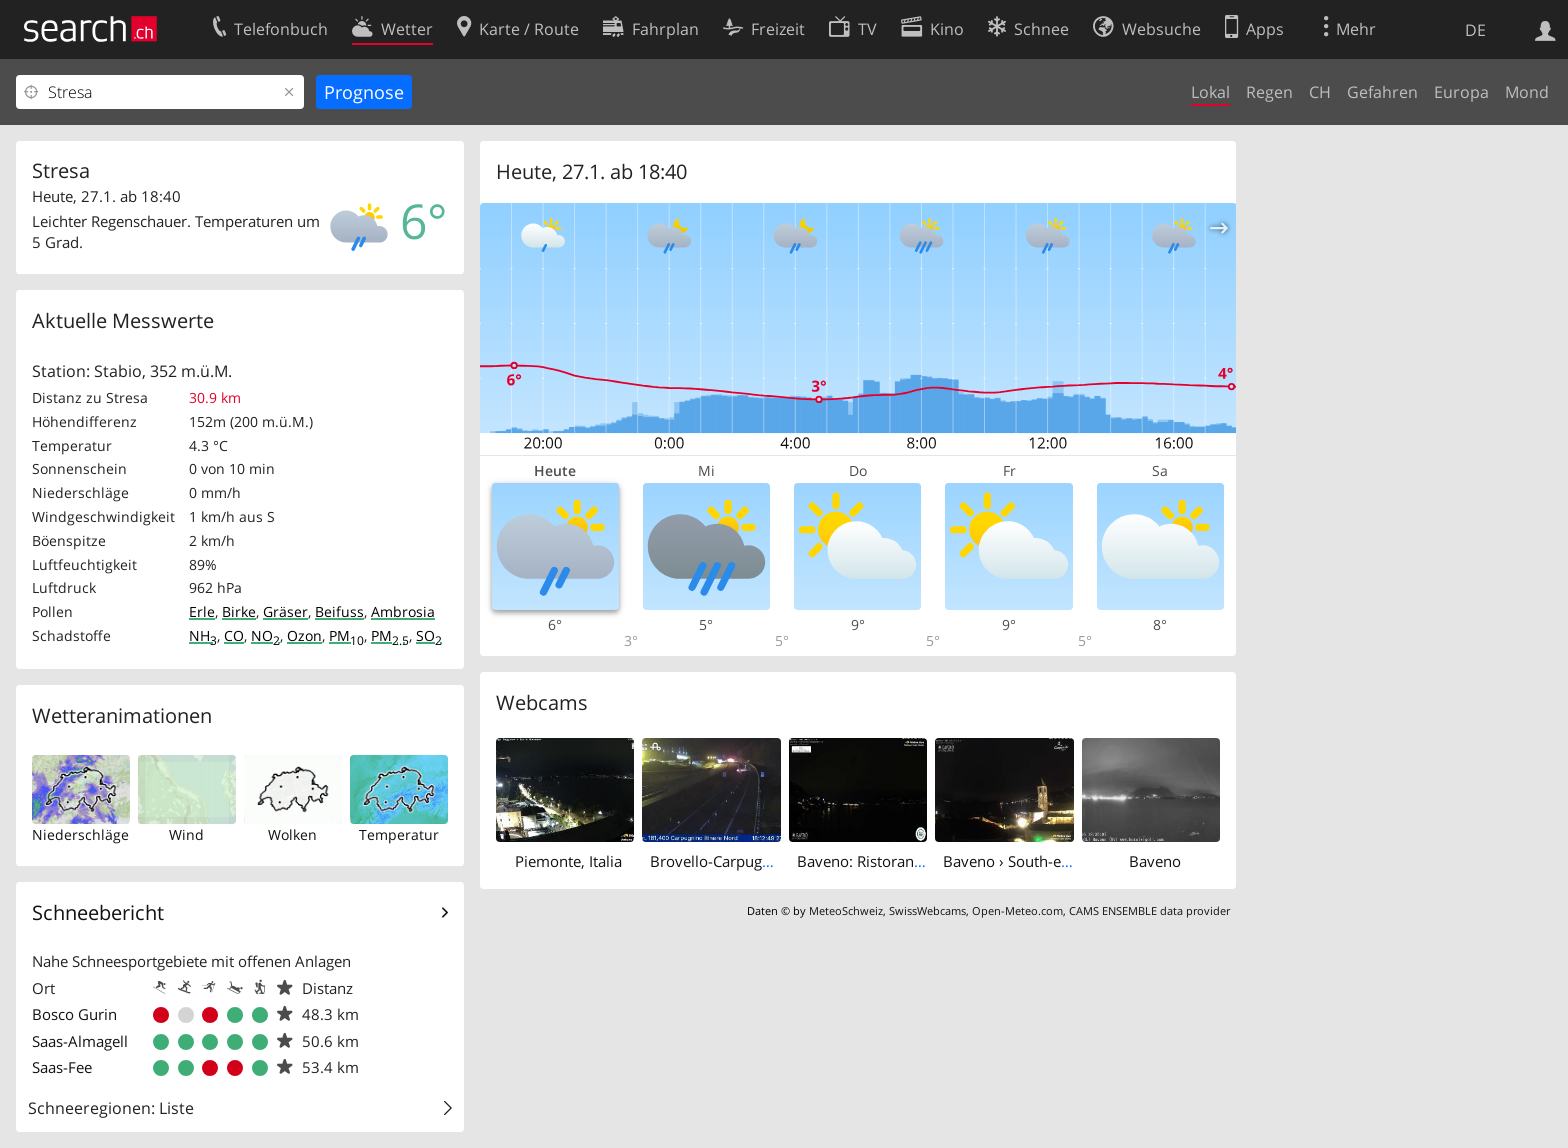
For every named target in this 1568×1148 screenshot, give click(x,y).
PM (346, 635)
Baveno (1155, 861)
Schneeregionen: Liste (111, 1108)
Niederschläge (80, 834)
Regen (1269, 92)
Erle (202, 611)
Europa (1461, 92)
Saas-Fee (62, 1067)
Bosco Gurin (74, 1014)
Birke (239, 611)
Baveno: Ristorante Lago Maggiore (915, 861)
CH (1320, 92)
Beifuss (339, 611)
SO (429, 635)
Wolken (292, 834)
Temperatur (399, 834)
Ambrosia (403, 611)
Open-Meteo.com (1017, 910)
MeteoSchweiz (846, 910)
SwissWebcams (927, 910)
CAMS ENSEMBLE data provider (1149, 910)
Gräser (285, 611)
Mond (1527, 92)
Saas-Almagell (80, 1041)
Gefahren (1382, 92)
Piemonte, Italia (568, 861)
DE (1475, 30)
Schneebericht (98, 912)
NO (265, 635)
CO (234, 635)
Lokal (1210, 92)
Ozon (304, 635)
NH (203, 635)
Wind (186, 834)
